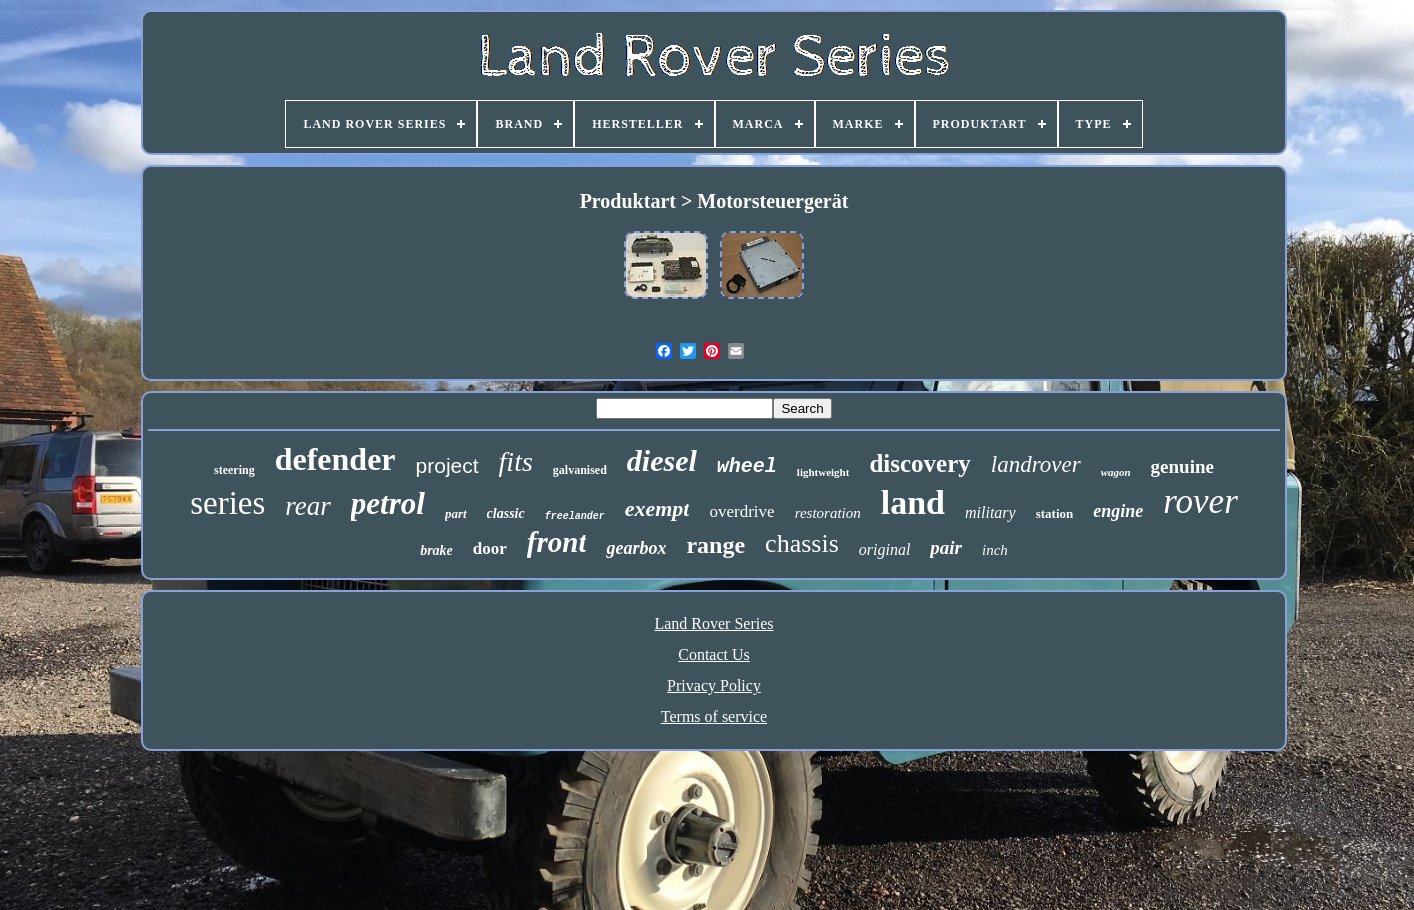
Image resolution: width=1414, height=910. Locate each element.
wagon (1116, 472)
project (447, 465)
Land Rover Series (713, 623)
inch (995, 550)
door (490, 548)
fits (516, 461)
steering (234, 470)
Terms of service (714, 716)
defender (335, 459)
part (456, 513)
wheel (747, 466)
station (1055, 513)
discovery (919, 463)
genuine (1182, 466)
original (885, 549)
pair (946, 547)
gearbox (636, 548)
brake (436, 550)
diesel (662, 460)
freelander (575, 516)
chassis (802, 543)
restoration (828, 513)
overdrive (741, 511)
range (715, 545)
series (227, 503)
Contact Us (714, 654)
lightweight (823, 472)
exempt (657, 508)
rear (308, 506)
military (990, 512)
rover (1200, 501)
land (913, 502)
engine (1118, 511)
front (557, 542)
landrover (1036, 464)
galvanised (580, 470)
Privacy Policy (714, 685)
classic (506, 513)
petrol (388, 503)
